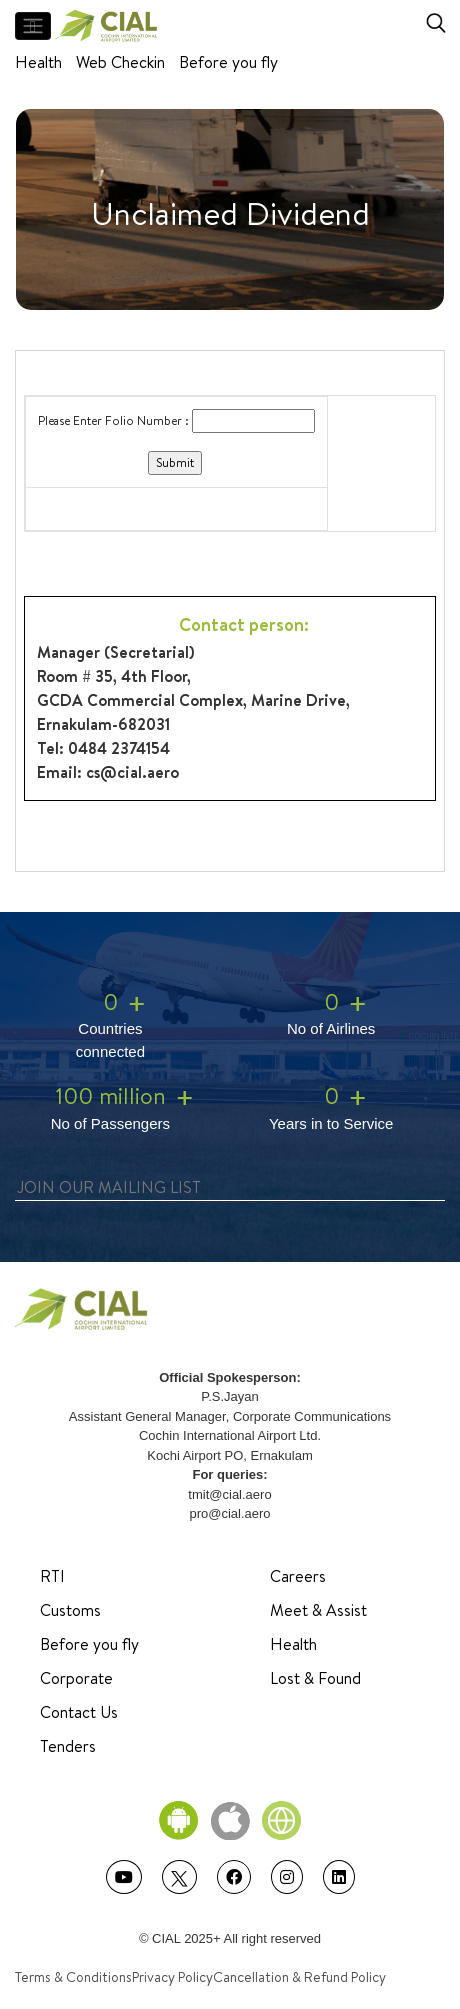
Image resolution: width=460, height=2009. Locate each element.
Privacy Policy (172, 1977)
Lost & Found (315, 1678)
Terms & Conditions (73, 1977)
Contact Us (79, 1712)
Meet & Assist (318, 1610)
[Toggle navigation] (33, 26)
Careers (298, 1576)
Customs (70, 1610)
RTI (52, 1576)
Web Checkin (120, 62)
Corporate (76, 1678)
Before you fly (228, 62)
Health (38, 62)
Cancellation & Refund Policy (299, 1977)
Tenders (68, 1746)
